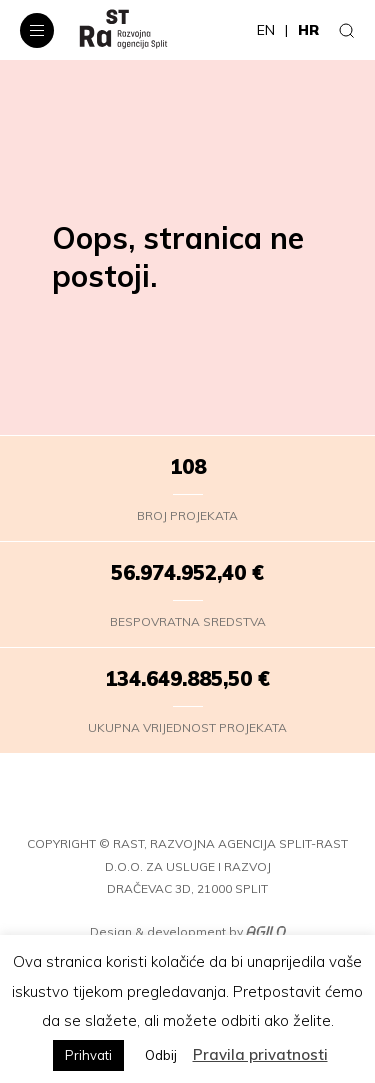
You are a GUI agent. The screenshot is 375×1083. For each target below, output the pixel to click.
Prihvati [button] (88, 1055)
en (266, 30)
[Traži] (347, 30)
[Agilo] (266, 932)
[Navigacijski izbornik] (37, 30)
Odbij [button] (161, 1055)
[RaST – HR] (123, 30)
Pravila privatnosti (260, 1054)
